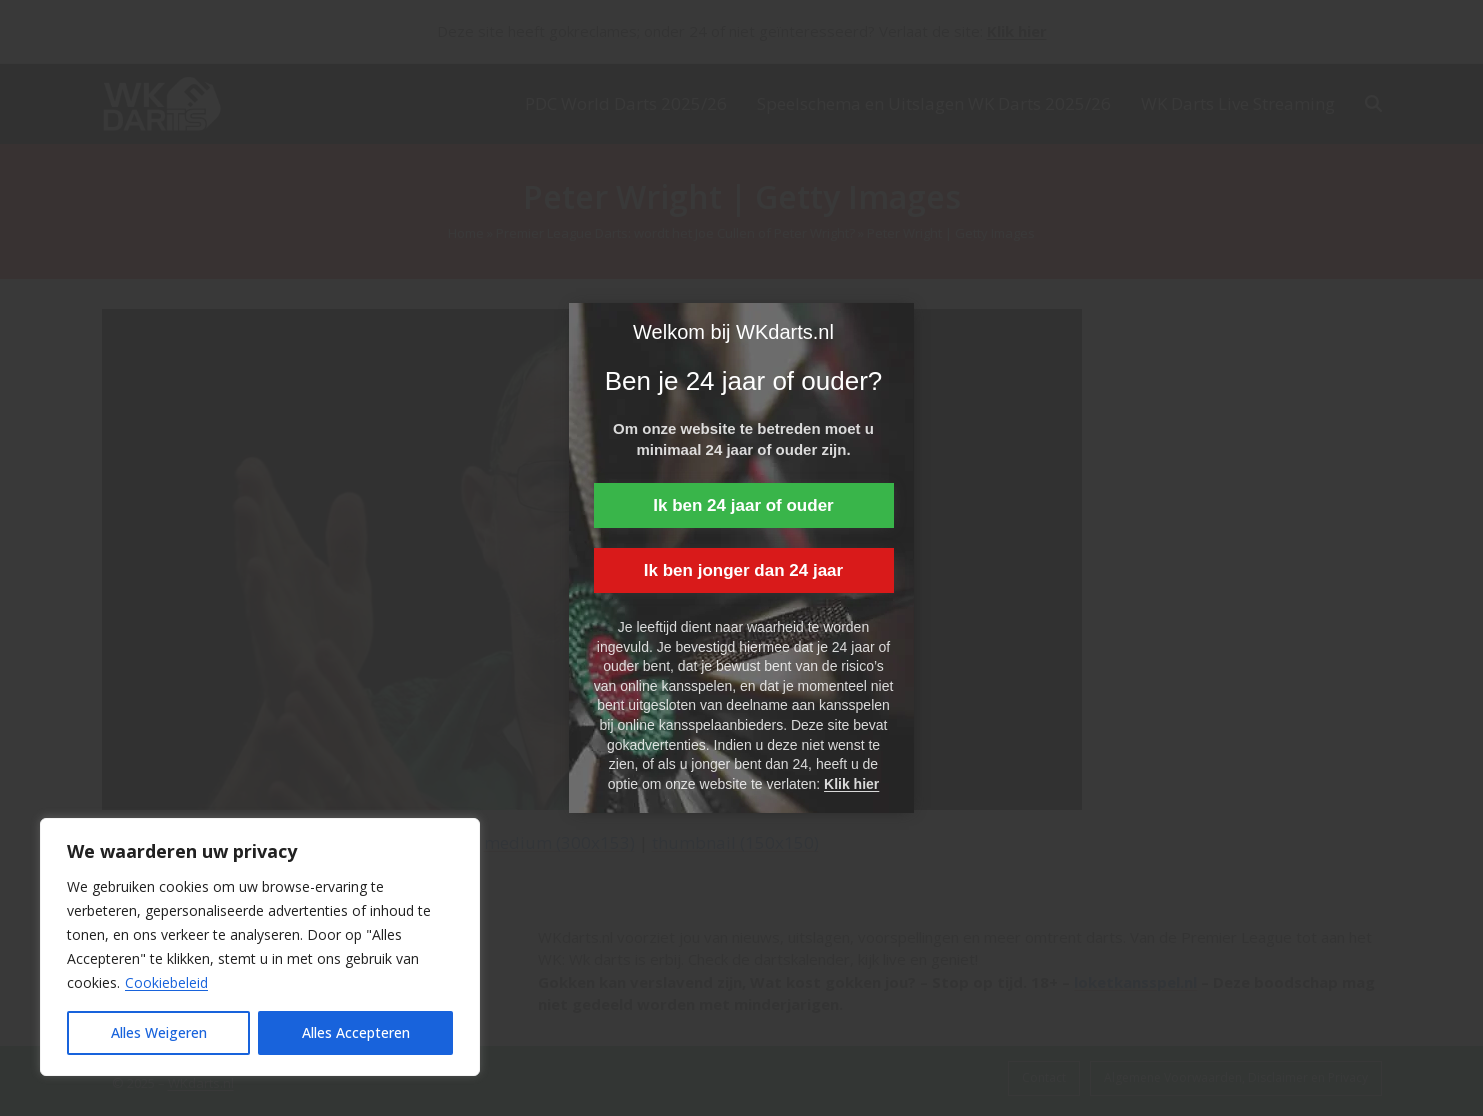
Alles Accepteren (356, 1032)
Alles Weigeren (159, 1032)
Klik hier (851, 784)
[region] (260, 947)
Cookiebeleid (166, 982)
